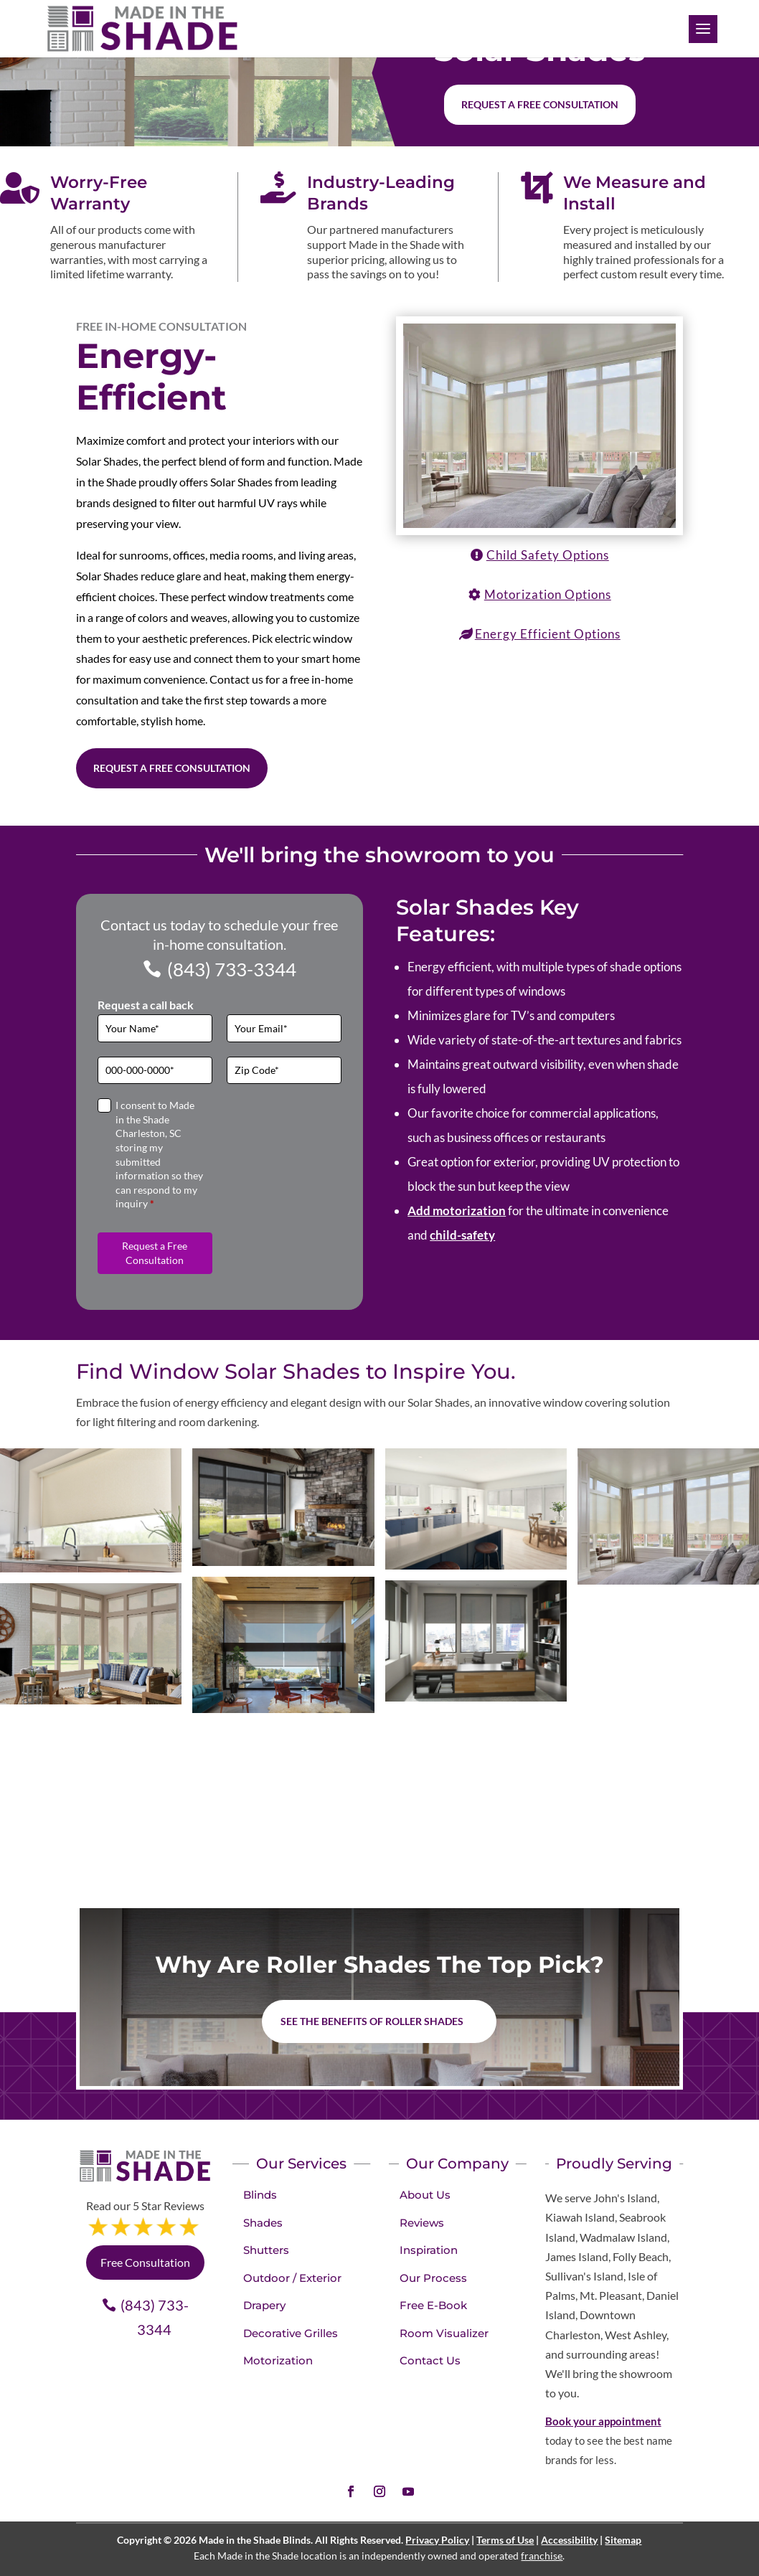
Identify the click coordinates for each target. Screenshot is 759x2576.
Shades (263, 2223)
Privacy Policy (437, 2540)
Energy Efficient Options (548, 633)
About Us (425, 2195)
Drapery (264, 2305)
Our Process (433, 2278)
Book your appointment (603, 2421)
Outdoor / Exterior (292, 2278)
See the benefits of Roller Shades (371, 2021)
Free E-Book (433, 2305)
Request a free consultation (539, 104)
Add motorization (456, 1210)
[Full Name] (155, 1028)
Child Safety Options (547, 554)
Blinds (260, 2195)
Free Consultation (145, 2262)
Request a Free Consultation (171, 768)
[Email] (284, 1028)
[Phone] (155, 1071)
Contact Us (430, 2360)
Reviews (422, 2223)
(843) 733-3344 (231, 969)
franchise (541, 2555)
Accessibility (569, 2540)
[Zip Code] (284, 1071)
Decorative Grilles (290, 2333)
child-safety (462, 1234)
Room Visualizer (444, 2333)
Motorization (278, 2360)
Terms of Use (505, 2540)
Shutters (266, 2250)
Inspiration (429, 2250)
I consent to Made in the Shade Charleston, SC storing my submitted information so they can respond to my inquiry (159, 1154)
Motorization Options (547, 594)
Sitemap (623, 2540)
